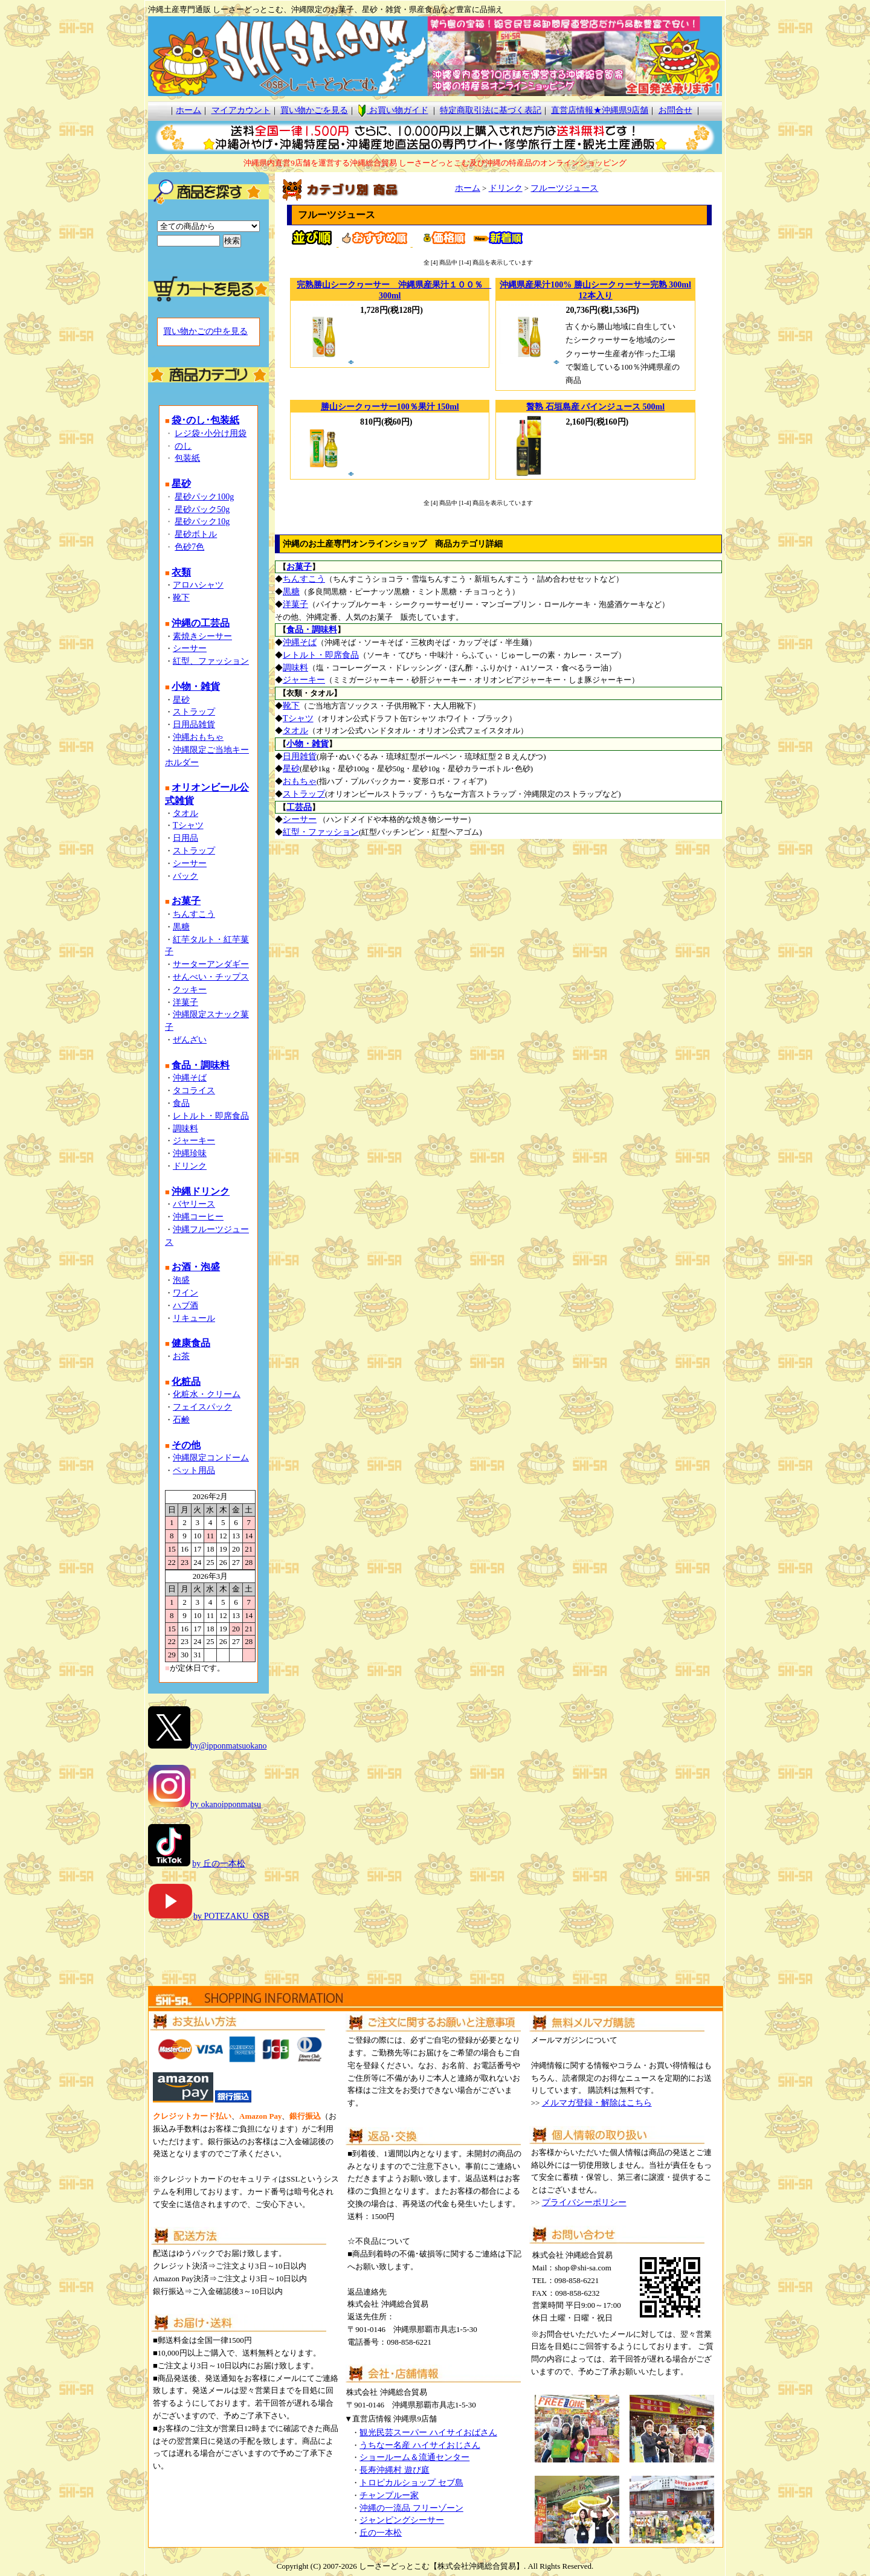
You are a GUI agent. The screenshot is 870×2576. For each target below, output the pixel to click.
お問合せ (675, 110)
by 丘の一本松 (218, 1863)
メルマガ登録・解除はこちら (597, 2102)
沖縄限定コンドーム (211, 1457)
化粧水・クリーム (206, 1394)
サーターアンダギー (211, 964)
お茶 (181, 1356)
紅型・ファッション (321, 832)
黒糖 (181, 926)
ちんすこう (194, 914)
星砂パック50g (202, 509)
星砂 (181, 699)
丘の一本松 (380, 2532)
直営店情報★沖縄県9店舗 (599, 110)
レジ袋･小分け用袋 (210, 433)
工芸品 (299, 807)
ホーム (188, 110)
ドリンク (190, 1166)
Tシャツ (188, 825)
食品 (181, 1103)
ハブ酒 (185, 1305)
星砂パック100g (204, 496)
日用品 (185, 838)
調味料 (185, 1128)
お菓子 (299, 566)
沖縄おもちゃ (198, 737)
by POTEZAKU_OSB (208, 1916)
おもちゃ (300, 781)
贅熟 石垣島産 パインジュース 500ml (595, 406)
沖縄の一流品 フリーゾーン (411, 2508)
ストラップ (194, 711)
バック (185, 876)
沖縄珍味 (190, 1153)
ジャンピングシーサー (401, 2520)
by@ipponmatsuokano (228, 1745)
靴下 (181, 597)
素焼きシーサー (202, 636)
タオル (185, 813)
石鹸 (181, 1419)
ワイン (185, 1292)
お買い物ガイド (393, 110)
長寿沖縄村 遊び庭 (394, 2470)
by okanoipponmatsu (225, 1804)
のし (183, 446)
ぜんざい (190, 1039)
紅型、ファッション (211, 661)
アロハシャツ (198, 584)
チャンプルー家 (389, 2495)
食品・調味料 (311, 629)
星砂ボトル (196, 534)
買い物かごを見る (314, 110)
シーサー (190, 648)
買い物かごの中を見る (205, 331)
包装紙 (187, 458)
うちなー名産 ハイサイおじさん (419, 2445)
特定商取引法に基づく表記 (490, 110)
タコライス (194, 1090)
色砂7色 (189, 546)
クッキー (190, 989)
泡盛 (181, 1280)
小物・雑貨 (307, 743)
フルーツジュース (564, 188)
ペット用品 (194, 1470)
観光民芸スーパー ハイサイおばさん (428, 2432)
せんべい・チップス (211, 976)
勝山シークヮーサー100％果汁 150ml (390, 406)
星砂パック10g (202, 521)
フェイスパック (202, 1407)
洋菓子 (185, 1002)
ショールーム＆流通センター (414, 2457)
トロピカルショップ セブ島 (411, 2482)
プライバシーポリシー (584, 2202)
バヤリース (194, 1204)
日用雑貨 (300, 756)
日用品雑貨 (194, 724)
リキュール (194, 1318)
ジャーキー (194, 1140)
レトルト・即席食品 (211, 1115)
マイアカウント (241, 110)
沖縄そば (190, 1077)
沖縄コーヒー (198, 1216)
